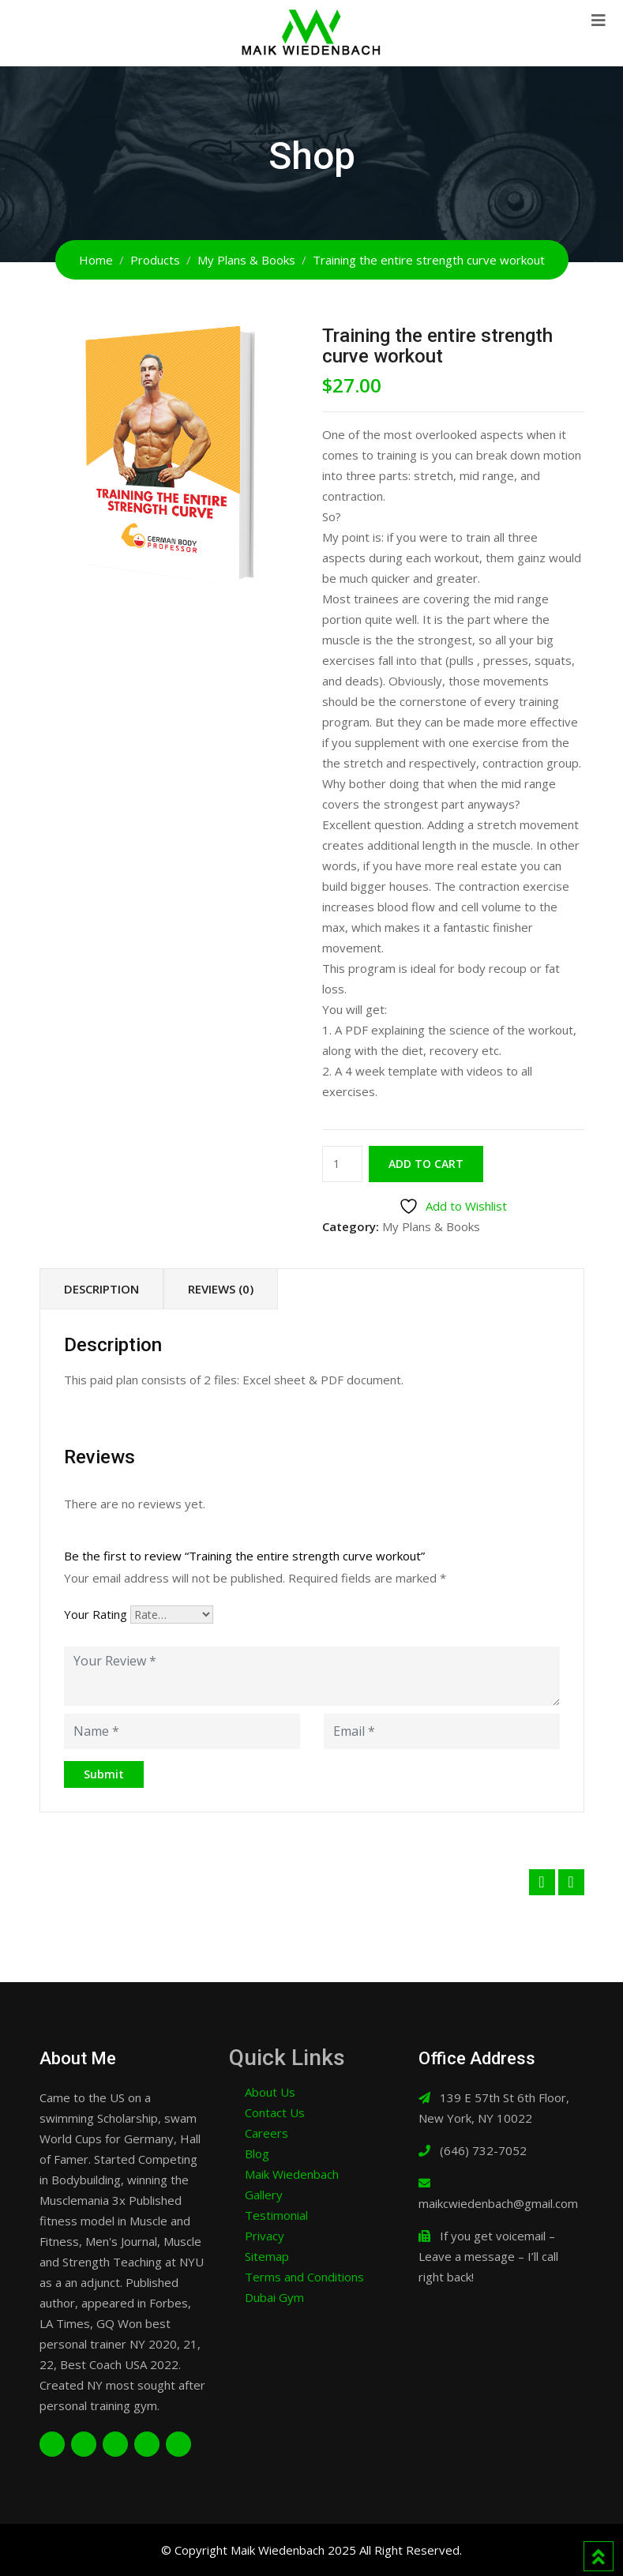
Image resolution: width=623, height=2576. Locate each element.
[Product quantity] (342, 1164)
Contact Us (275, 2112)
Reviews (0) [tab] (220, 1289)
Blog (257, 2153)
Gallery (264, 2194)
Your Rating (95, 1614)
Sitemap (267, 2256)
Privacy (264, 2236)
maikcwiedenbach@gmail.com (498, 2203)
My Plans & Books (431, 1226)
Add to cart (425, 1163)
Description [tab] (101, 1289)
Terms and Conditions (304, 2277)
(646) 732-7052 (483, 2150)
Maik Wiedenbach (292, 2174)
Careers (266, 2133)
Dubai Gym (274, 2297)
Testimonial (276, 2215)
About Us (270, 2092)
